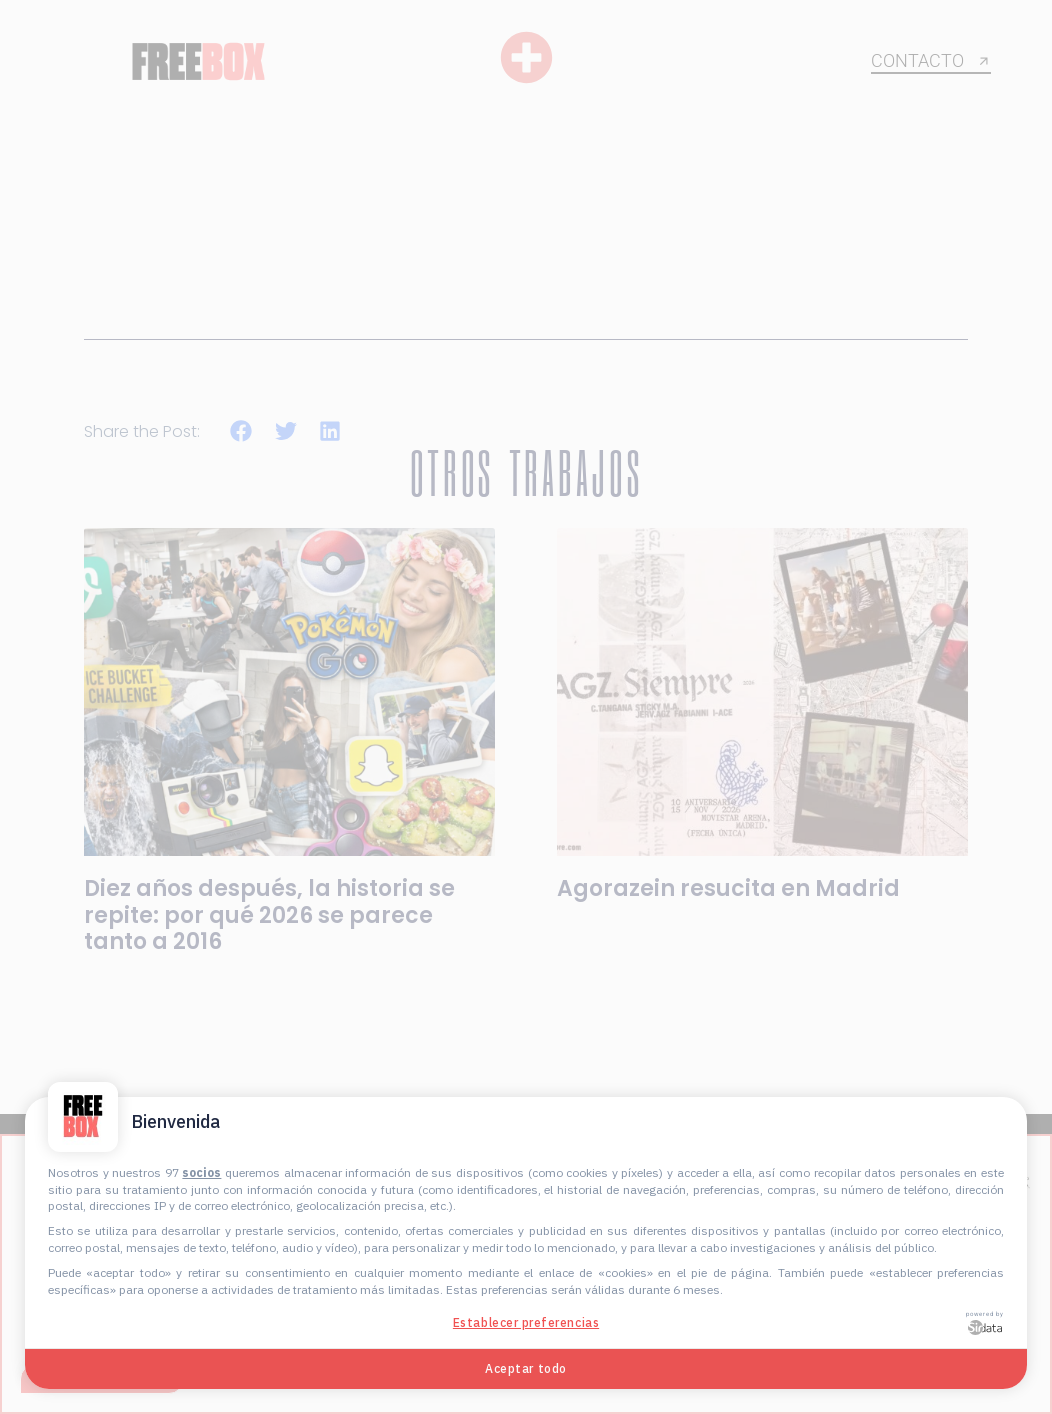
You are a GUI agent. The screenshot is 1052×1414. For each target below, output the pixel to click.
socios (201, 1172)
